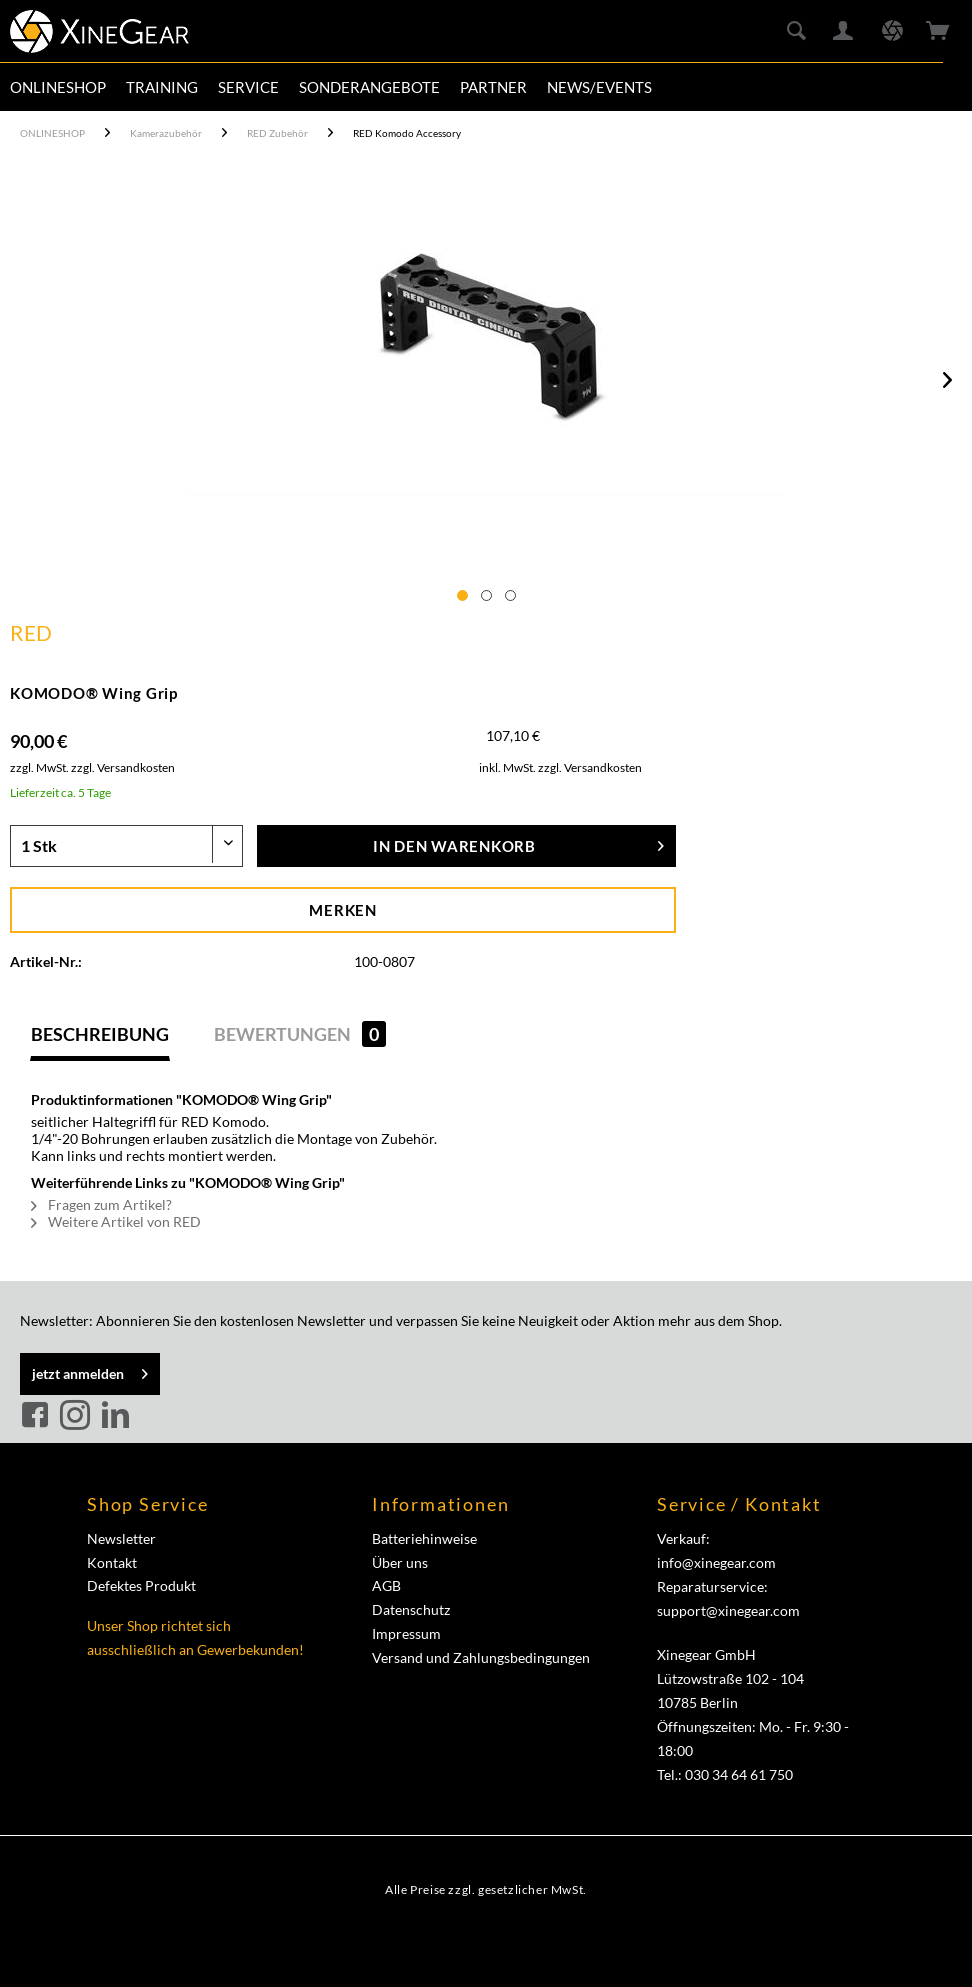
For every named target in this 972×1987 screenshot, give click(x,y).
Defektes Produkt (141, 1585)
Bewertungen (300, 1034)
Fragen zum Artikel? (101, 1204)
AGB (386, 1585)
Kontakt (112, 1562)
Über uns (400, 1562)
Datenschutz (411, 1609)
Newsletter (121, 1538)
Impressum (406, 1633)
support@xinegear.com (728, 1610)
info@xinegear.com (716, 1562)
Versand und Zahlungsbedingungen (481, 1657)
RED (31, 632)
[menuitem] (58, 87)
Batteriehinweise (424, 1538)
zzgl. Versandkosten (123, 767)
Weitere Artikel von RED (116, 1221)
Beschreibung (100, 1034)
